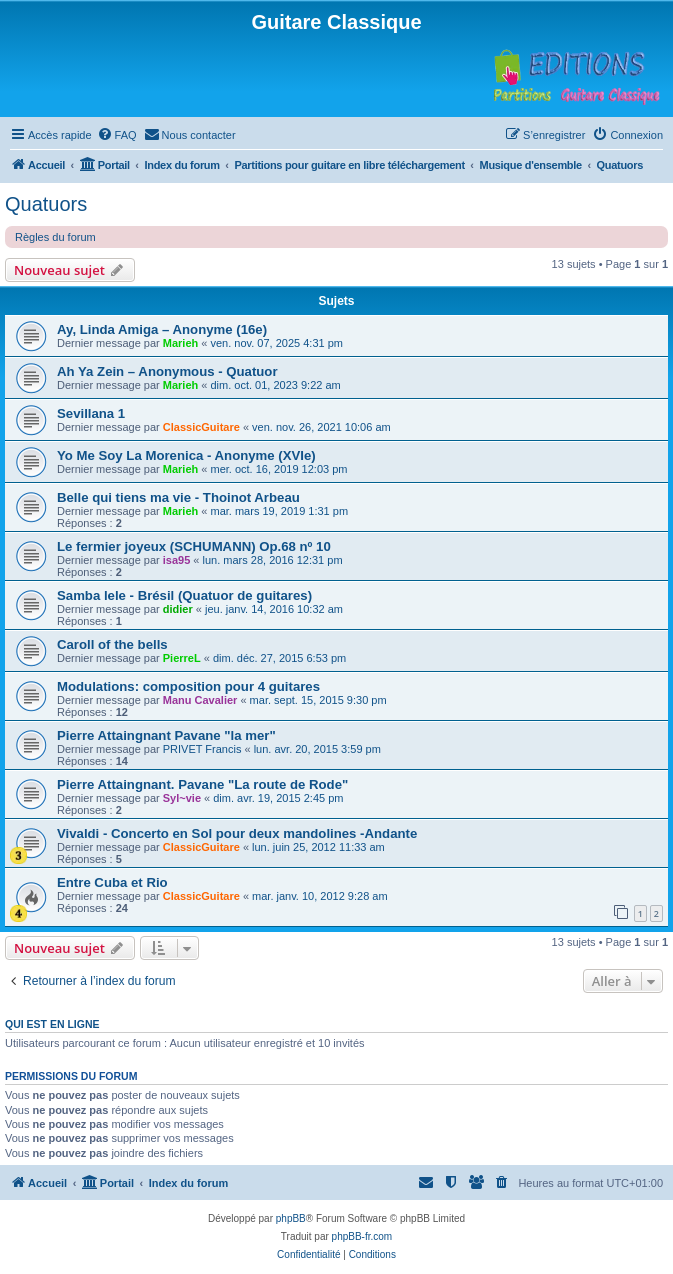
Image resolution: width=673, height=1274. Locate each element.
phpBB (291, 1218)
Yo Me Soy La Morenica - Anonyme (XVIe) (186, 455)
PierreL (182, 658)
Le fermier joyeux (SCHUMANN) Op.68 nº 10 (194, 546)
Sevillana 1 (91, 413)
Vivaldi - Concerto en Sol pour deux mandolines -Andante (237, 833)
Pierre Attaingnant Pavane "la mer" (166, 735)
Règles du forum (55, 237)
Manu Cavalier (200, 700)
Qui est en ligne (52, 1024)
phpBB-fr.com (362, 1236)
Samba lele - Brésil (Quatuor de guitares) (184, 595)
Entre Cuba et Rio (112, 882)
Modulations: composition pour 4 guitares (188, 686)
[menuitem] (117, 135)
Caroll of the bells (112, 644)
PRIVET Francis (202, 749)
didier (178, 609)
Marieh (180, 343)
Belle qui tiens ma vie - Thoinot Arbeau (178, 497)
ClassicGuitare (201, 427)
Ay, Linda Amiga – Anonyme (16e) (162, 329)
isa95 (177, 560)
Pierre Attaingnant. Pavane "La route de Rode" (202, 784)
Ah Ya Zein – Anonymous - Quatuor (167, 371)
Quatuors (46, 204)
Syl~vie (182, 798)
